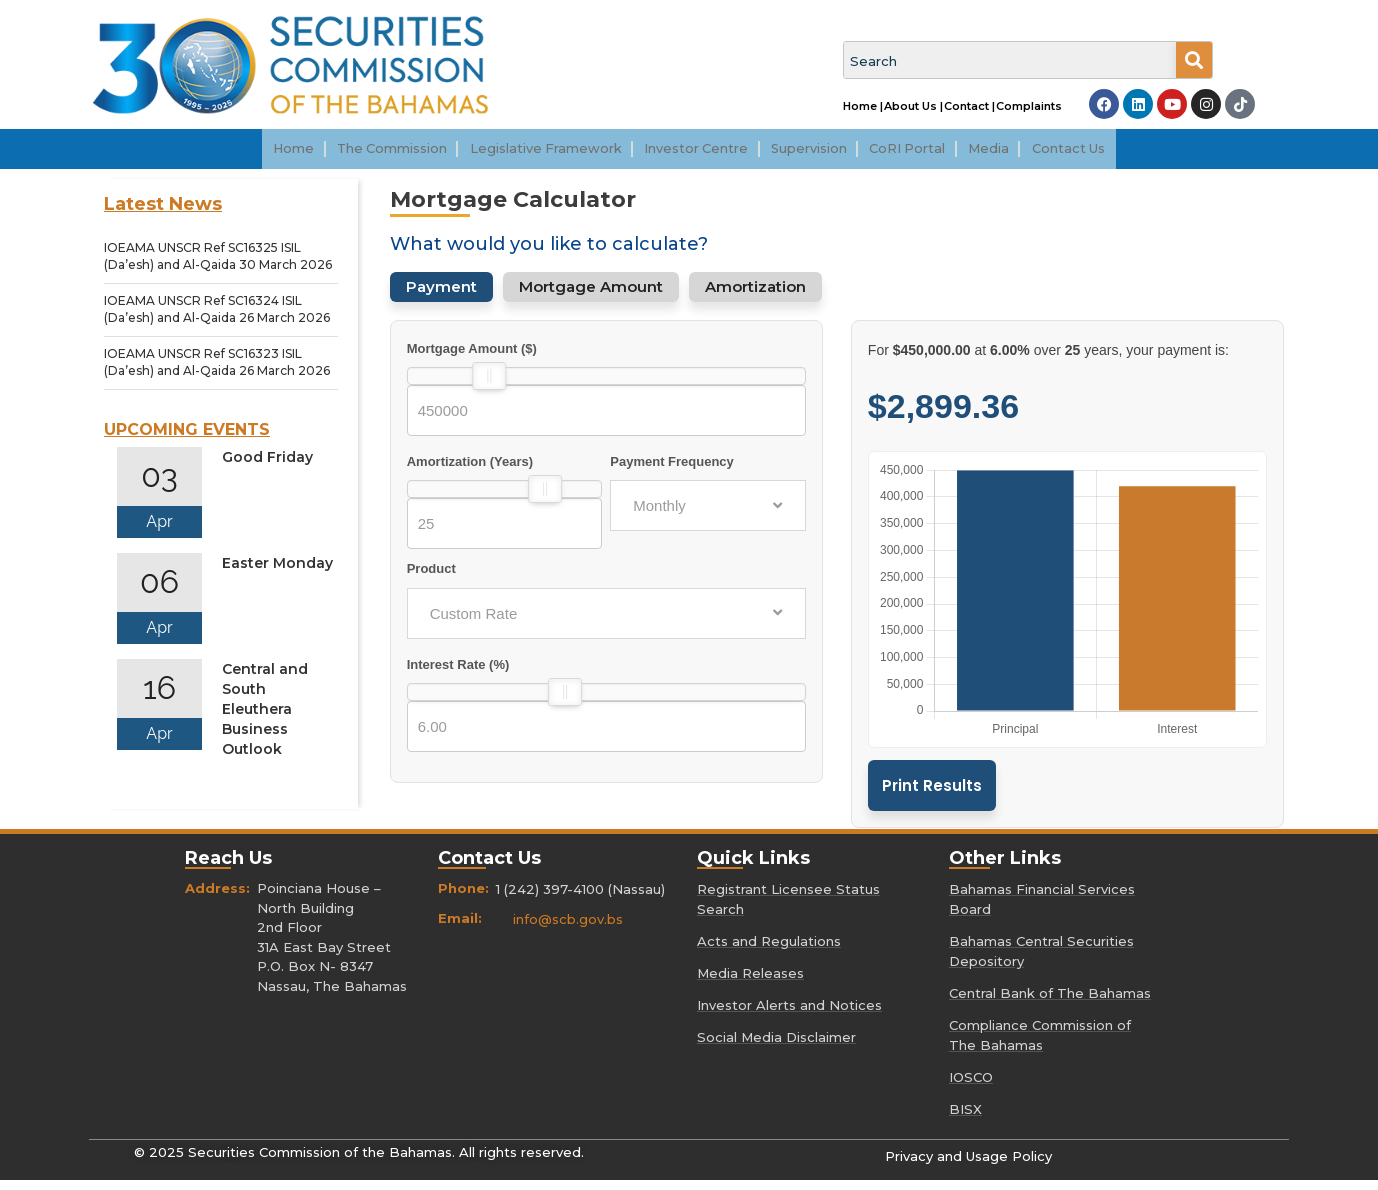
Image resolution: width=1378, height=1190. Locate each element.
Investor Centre (695, 154)
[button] (360, 154)
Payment (441, 296)
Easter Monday (277, 573)
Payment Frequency (672, 471)
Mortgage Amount (591, 296)
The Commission (360, 154)
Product (431, 579)
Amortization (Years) (470, 471)
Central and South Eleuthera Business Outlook (265, 719)
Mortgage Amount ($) (472, 358)
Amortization (755, 296)
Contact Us (1110, 154)
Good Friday (267, 467)
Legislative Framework (530, 154)
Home (251, 154)
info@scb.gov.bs (568, 929)
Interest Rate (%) (458, 674)
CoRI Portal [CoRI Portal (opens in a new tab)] (932, 154)
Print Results (932, 795)
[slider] (489, 386)
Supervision (822, 154)
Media (1022, 154)
